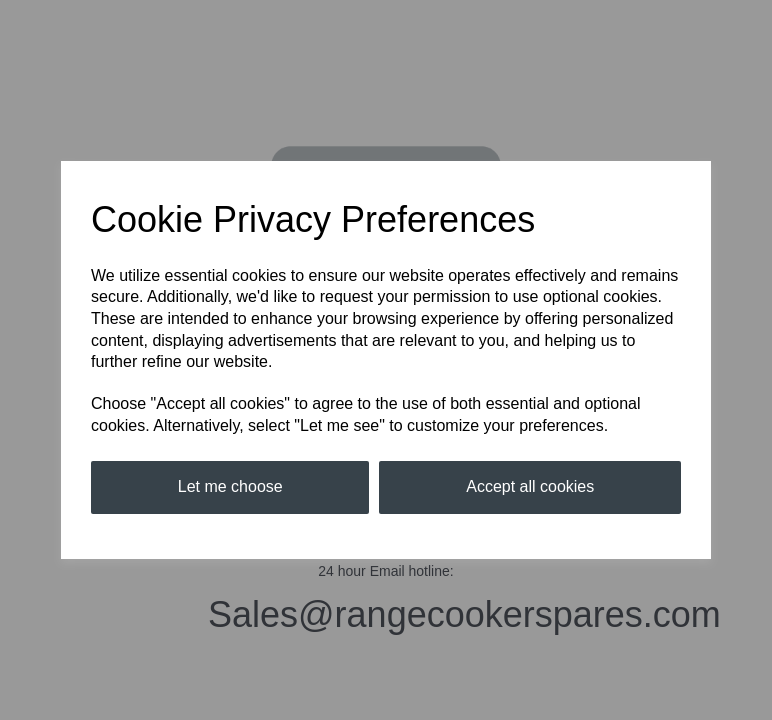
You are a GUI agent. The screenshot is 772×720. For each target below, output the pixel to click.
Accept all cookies (530, 486)
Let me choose (230, 486)
